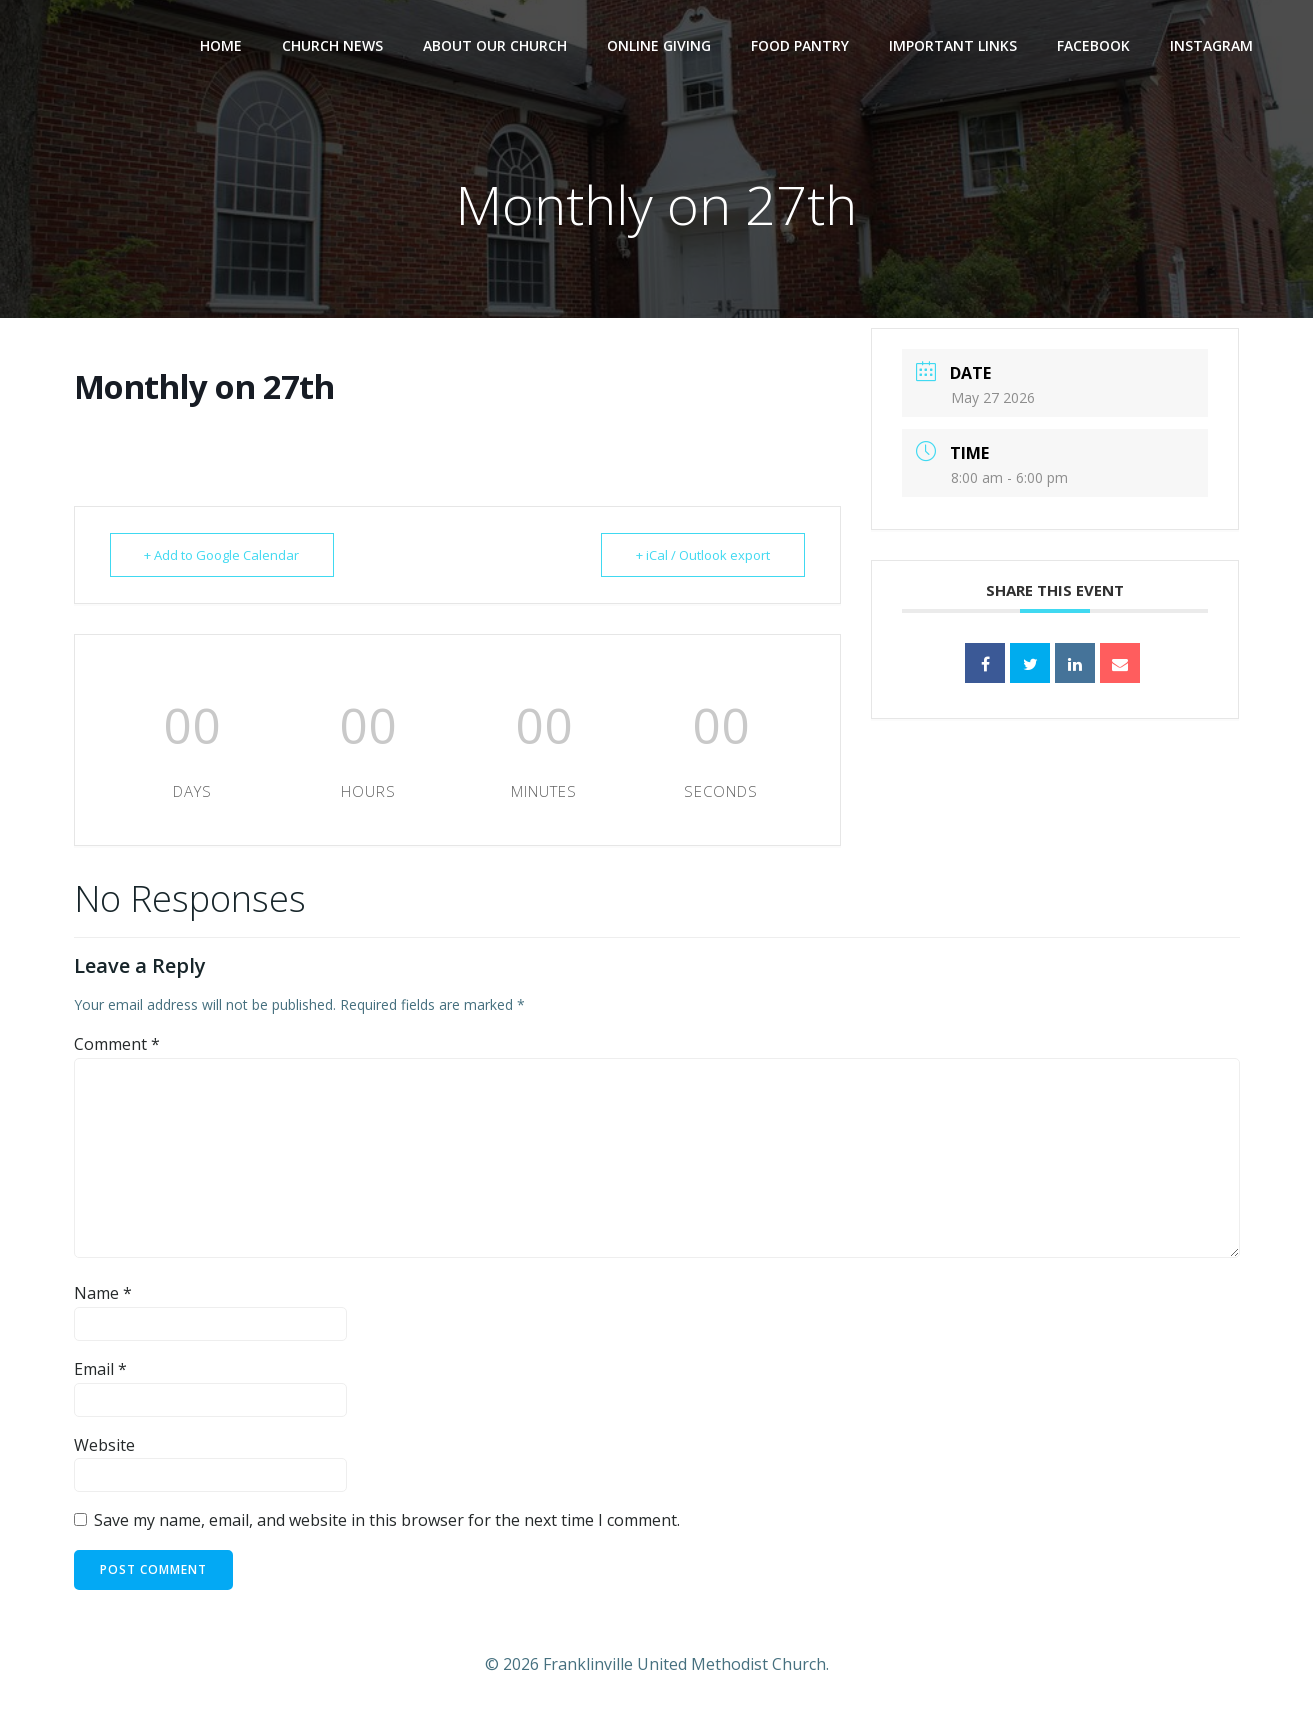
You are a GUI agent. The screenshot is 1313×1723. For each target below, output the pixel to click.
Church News (332, 45)
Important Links (953, 45)
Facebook (1093, 45)
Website (104, 1445)
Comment (117, 1044)
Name (103, 1293)
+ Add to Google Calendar (222, 555)
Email (100, 1369)
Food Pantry (800, 45)
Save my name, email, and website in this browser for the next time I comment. (387, 1520)
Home (221, 45)
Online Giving (659, 45)
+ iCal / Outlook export (703, 555)
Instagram (1211, 45)
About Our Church (495, 45)
